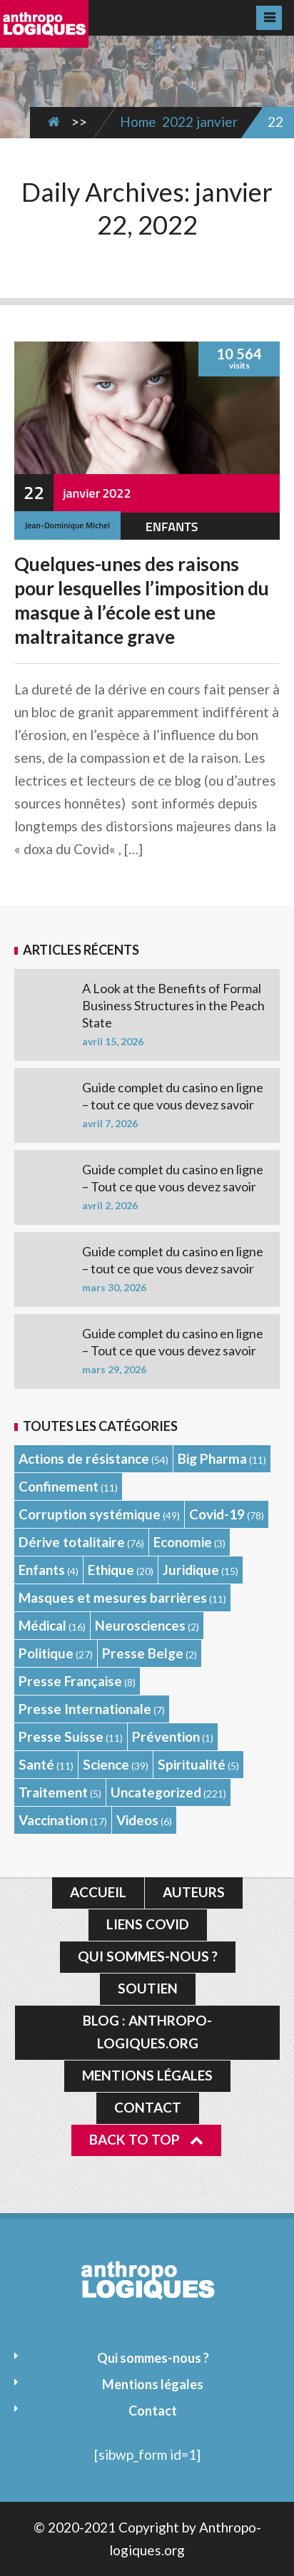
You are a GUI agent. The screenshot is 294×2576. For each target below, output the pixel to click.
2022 (177, 121)
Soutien (148, 1988)
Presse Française (70, 1681)
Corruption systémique (90, 1514)
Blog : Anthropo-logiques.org (147, 2031)
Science (106, 1764)
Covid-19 (217, 1514)
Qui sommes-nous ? (148, 1956)
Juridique (191, 1569)
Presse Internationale (85, 1708)
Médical (42, 1625)
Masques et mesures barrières (113, 1597)
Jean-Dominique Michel (67, 525)
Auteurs (194, 1892)
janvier (217, 121)
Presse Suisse (61, 1736)
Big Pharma (212, 1458)
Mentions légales (147, 2075)
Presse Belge (142, 1653)
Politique (46, 1653)
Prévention (166, 1736)
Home (138, 121)
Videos (137, 1820)
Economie (182, 1542)
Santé (36, 1764)
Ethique (111, 1569)
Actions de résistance (84, 1458)
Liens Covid (147, 1924)
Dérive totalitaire (72, 1542)
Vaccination (53, 1820)
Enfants (172, 526)
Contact (147, 2107)
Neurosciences (140, 1625)
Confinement (58, 1486)
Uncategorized (156, 1792)
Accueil (98, 1892)
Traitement (53, 1792)
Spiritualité (191, 1764)
